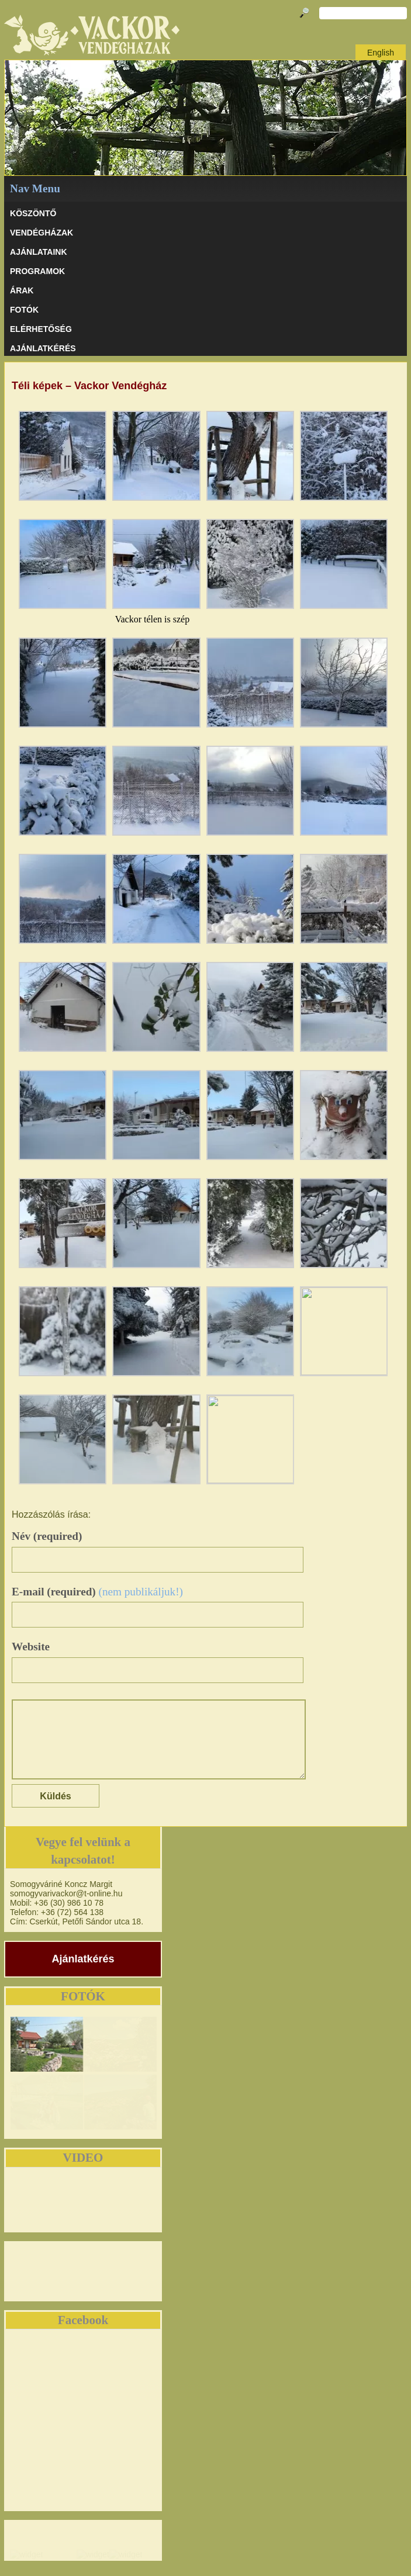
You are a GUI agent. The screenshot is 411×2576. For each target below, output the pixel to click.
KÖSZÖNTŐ (33, 213)
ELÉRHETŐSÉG (41, 329)
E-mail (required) (97, 1591)
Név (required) (47, 1536)
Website (31, 1646)
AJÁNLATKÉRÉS (43, 348)
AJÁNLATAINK (38, 252)
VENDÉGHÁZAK (41, 232)
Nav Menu (35, 188)
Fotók (24, 309)
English (380, 52)
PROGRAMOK (37, 271)
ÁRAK (21, 290)
